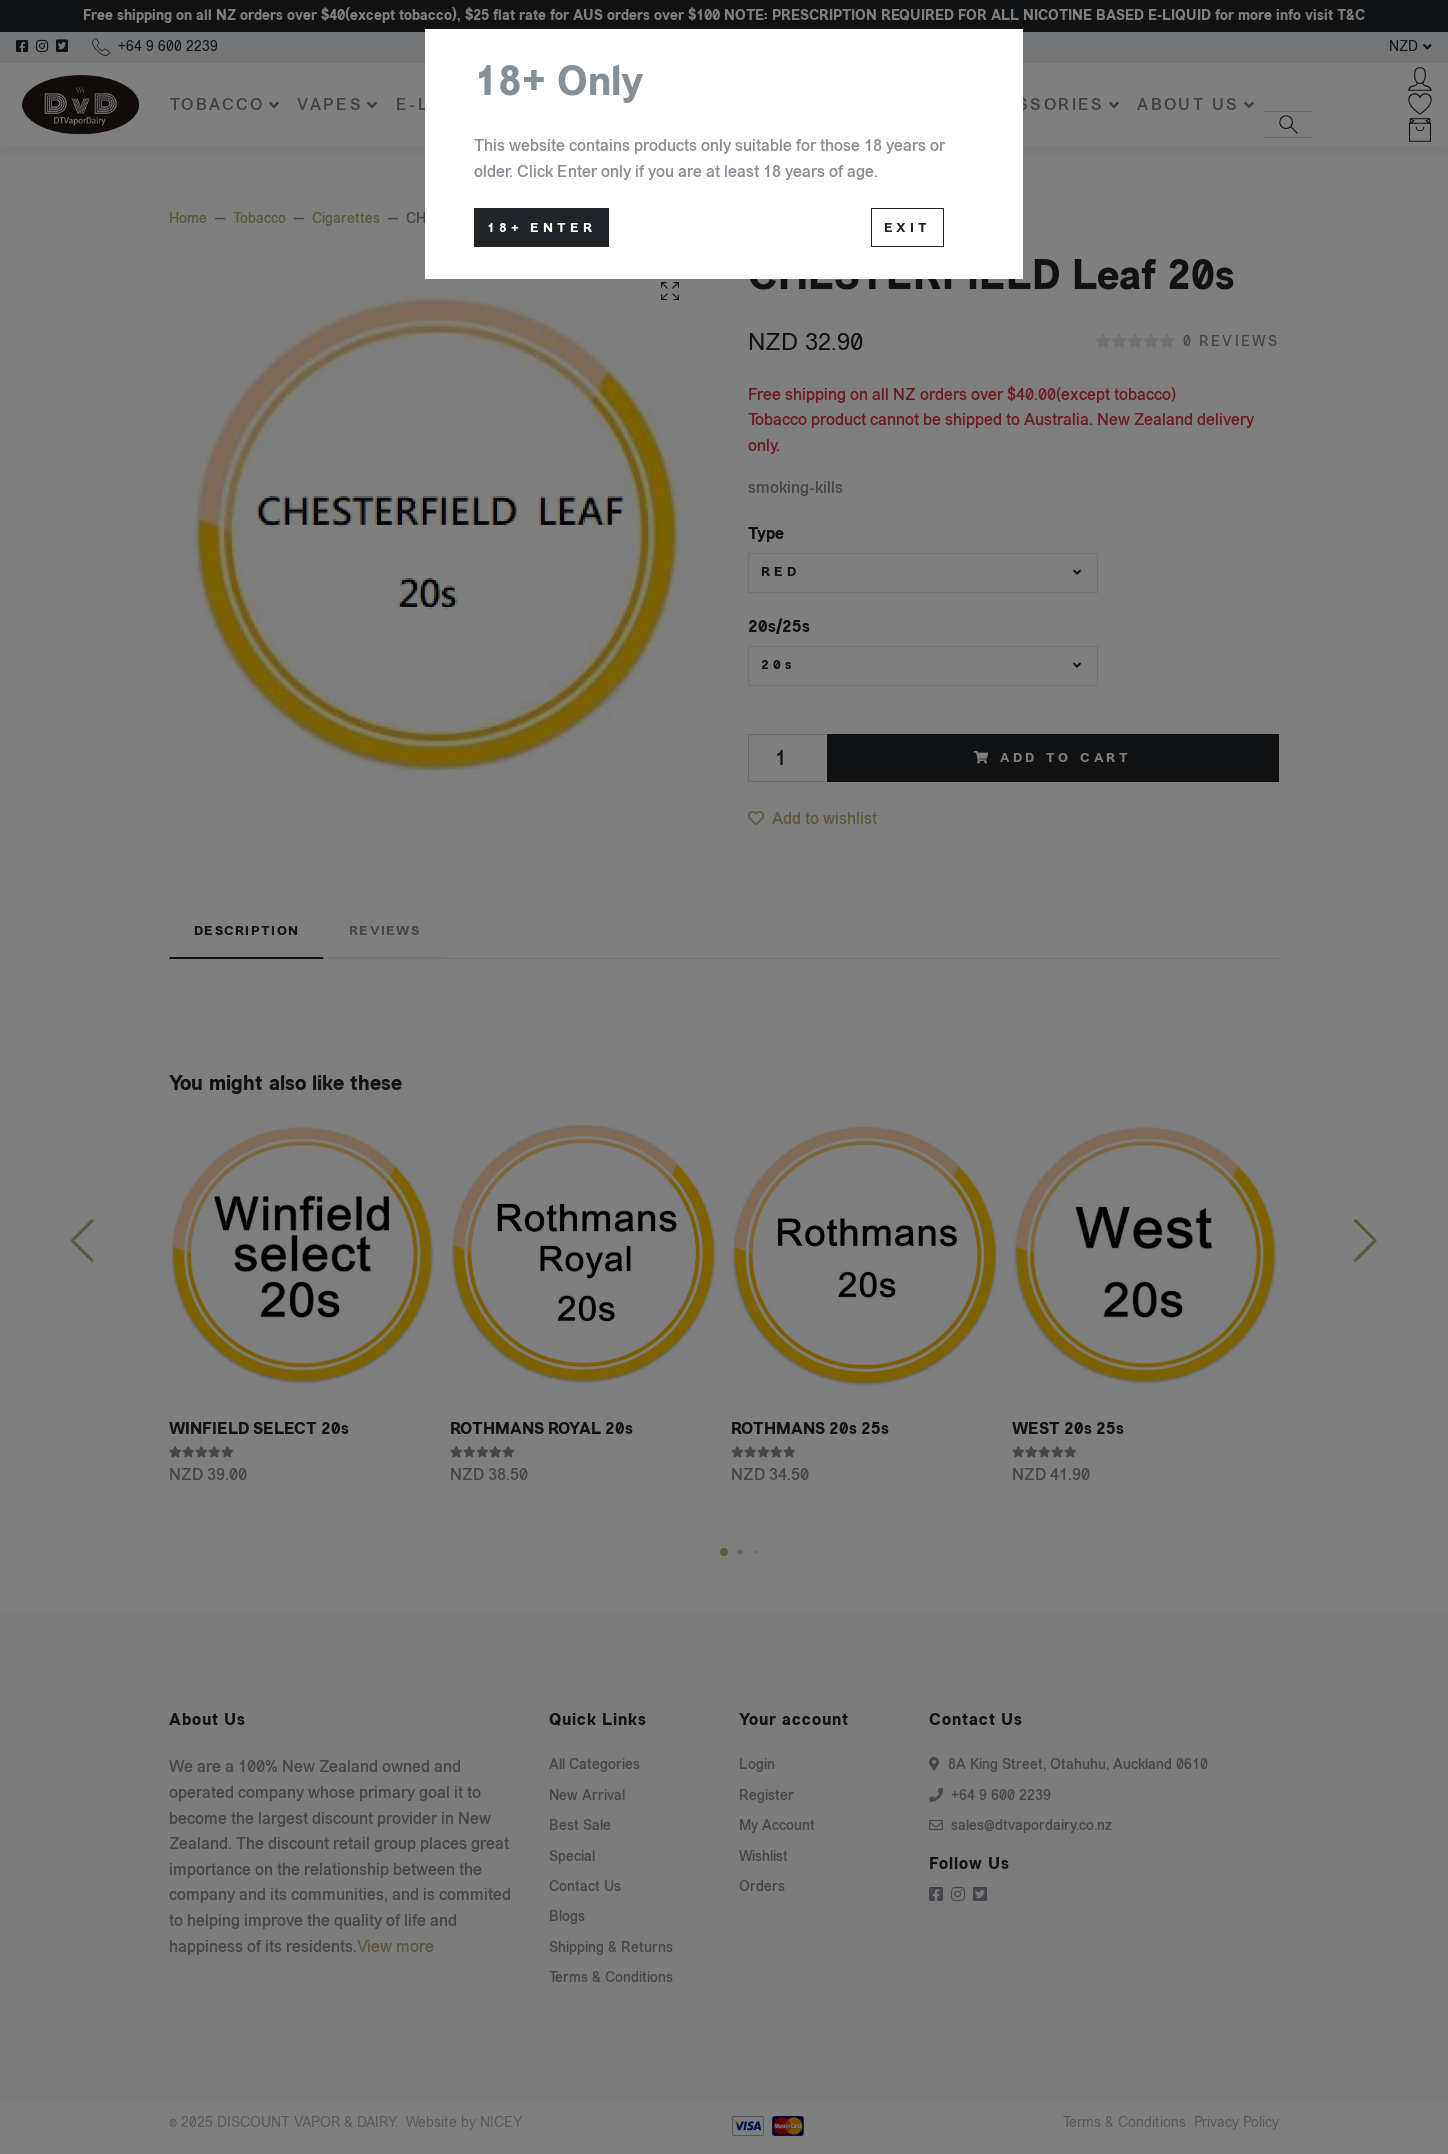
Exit (907, 228)
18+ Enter (541, 228)
